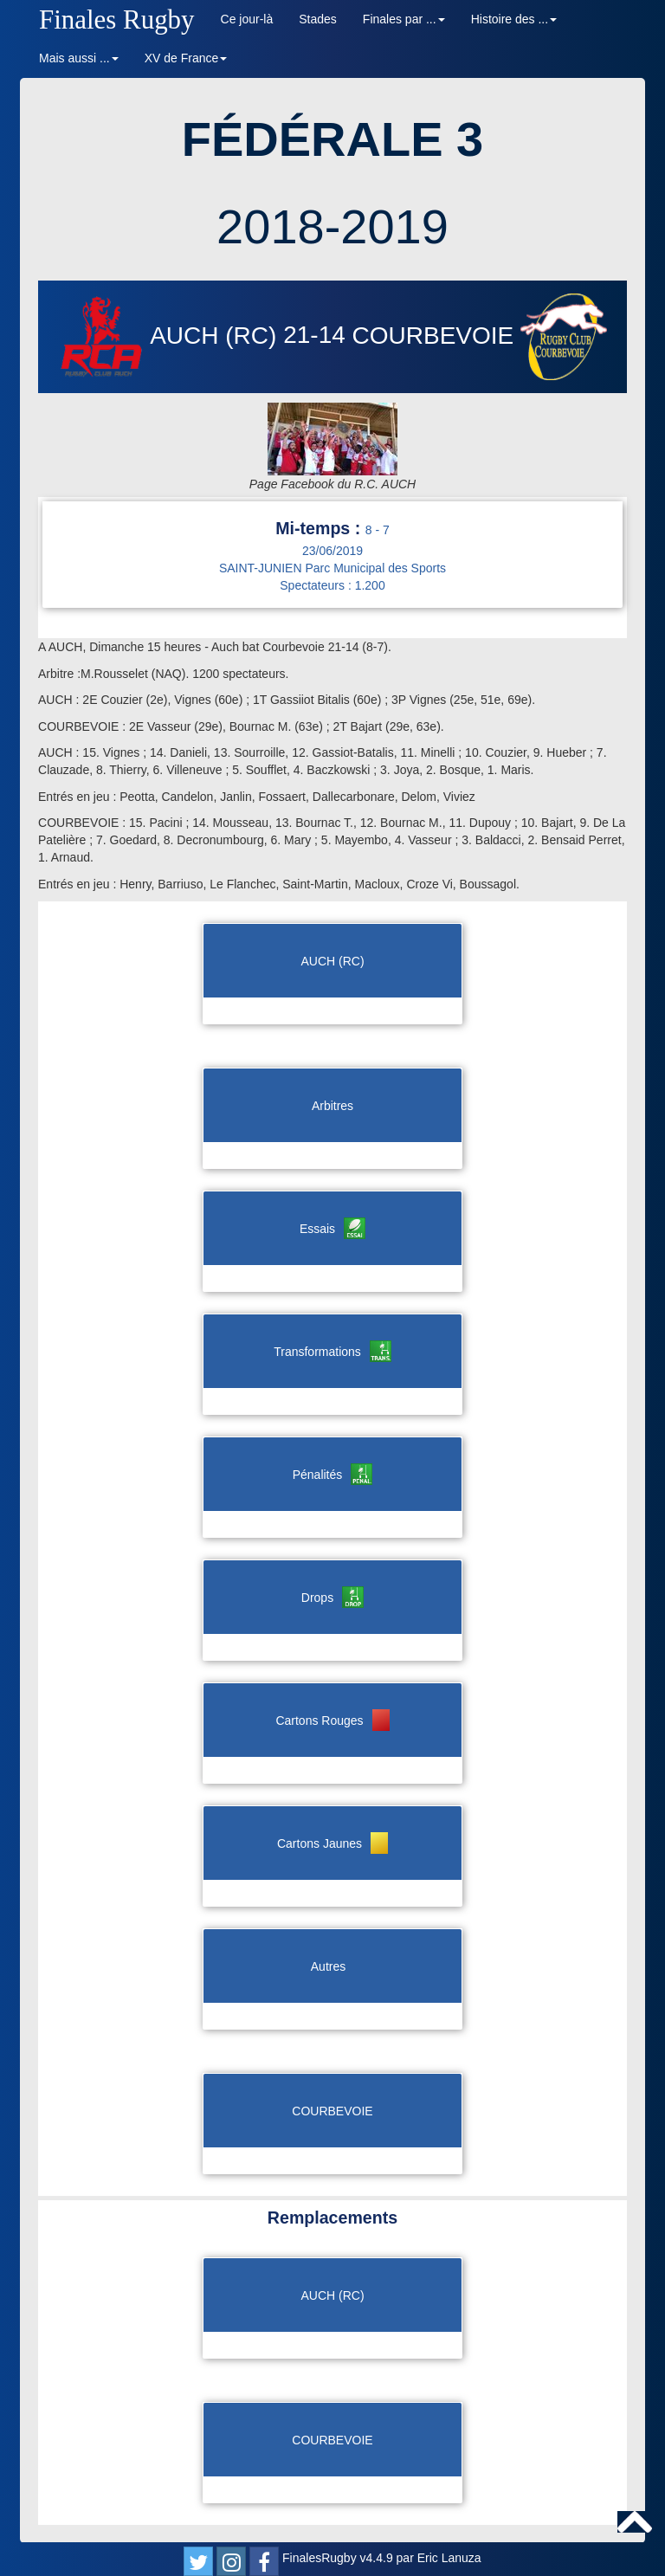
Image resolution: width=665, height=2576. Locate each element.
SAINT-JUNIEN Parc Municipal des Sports (332, 568)
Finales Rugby (117, 19)
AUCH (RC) (170, 335)
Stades (318, 19)
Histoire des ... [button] (514, 19)
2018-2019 (332, 226)
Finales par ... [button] (404, 19)
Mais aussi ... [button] (79, 58)
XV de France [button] (186, 58)
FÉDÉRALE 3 (333, 139)
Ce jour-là (247, 19)
